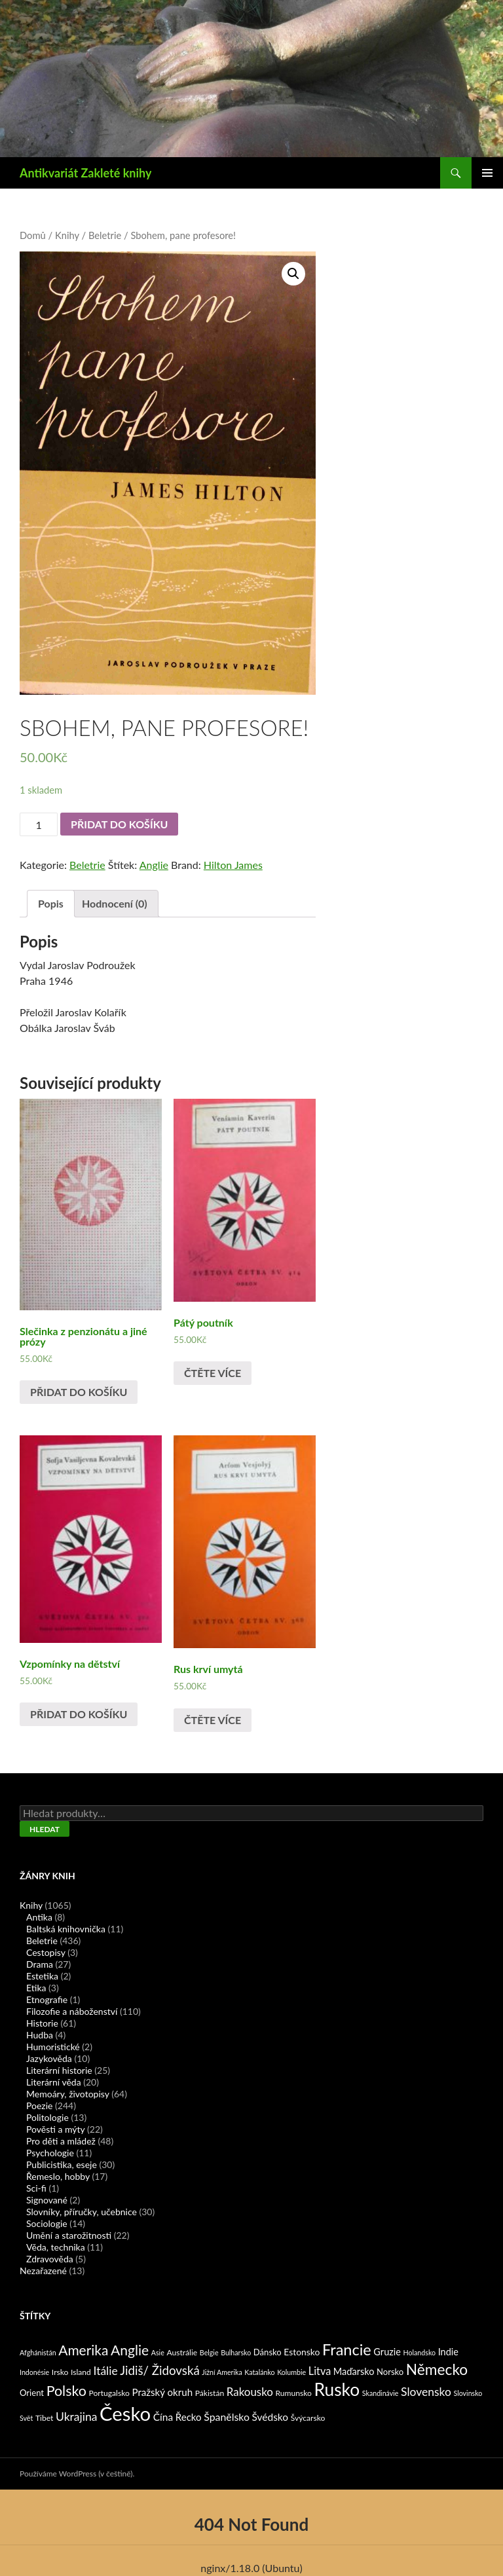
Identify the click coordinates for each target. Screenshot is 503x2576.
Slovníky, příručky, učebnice (81, 2211)
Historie (42, 2023)
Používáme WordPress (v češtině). (77, 2473)
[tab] (51, 903)
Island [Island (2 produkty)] (81, 2372)
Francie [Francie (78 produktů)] (346, 2349)
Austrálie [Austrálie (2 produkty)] (181, 2352)
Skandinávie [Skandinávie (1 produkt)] (380, 2393)
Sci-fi (36, 2188)
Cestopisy (45, 1952)
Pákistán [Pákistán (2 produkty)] (210, 2393)
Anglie (154, 864)
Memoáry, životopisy (67, 2093)
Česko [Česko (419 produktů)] (125, 2413)
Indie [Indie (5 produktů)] (448, 2351)
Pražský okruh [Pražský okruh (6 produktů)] (162, 2392)
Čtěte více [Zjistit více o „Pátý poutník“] (212, 1373)
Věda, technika (55, 2247)
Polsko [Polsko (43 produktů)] (66, 2390)
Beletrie (104, 235)
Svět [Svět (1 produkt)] (26, 2418)
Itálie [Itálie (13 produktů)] (105, 2371)
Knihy (67, 235)
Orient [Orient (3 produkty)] (32, 2392)
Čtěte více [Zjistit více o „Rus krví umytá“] (212, 1720)
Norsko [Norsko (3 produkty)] (390, 2371)
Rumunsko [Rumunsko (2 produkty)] (293, 2393)
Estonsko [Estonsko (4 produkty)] (302, 2351)
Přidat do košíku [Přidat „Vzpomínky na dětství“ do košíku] (78, 1714)
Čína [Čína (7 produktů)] (163, 2417)
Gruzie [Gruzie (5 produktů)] (387, 2351)
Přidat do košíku (119, 824)
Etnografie (46, 1999)
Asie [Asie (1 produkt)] (157, 2352)
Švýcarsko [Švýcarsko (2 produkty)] (308, 2418)
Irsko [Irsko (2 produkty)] (60, 2372)
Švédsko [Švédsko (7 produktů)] (270, 2417)
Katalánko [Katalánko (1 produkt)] (259, 2372)
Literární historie (59, 2070)
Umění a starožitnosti (68, 2235)
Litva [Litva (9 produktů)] (319, 2370)
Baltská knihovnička (65, 1928)
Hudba (39, 2034)
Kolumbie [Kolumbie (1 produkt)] (291, 2372)
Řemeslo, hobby (58, 2176)
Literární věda (53, 2082)
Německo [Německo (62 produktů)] (437, 2369)
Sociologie (46, 2223)
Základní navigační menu (487, 173)
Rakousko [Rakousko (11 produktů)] (250, 2392)
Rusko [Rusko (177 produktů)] (337, 2389)
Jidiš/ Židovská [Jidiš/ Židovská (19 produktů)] (159, 2370)
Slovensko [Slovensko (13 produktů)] (426, 2392)
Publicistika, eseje (61, 2164)
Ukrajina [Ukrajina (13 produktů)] (76, 2416)
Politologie (47, 2117)
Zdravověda (49, 2258)
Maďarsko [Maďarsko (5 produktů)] (354, 2371)
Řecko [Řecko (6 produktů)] (189, 2417)
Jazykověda (49, 2058)
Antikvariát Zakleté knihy (85, 173)
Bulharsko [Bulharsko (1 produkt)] (236, 2352)
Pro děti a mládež (61, 2140)
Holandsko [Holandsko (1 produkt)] (419, 2352)
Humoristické (53, 2046)
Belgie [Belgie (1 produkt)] (209, 2352)
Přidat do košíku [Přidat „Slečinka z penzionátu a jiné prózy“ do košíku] (78, 1392)
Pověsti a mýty (55, 2129)
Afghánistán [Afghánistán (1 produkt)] (38, 2352)
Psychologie (50, 2152)
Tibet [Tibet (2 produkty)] (44, 2418)
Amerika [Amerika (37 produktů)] (83, 2350)
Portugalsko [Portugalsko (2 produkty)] (108, 2393)
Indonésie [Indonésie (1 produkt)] (34, 2372)
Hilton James (233, 864)
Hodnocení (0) (114, 903)
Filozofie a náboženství (71, 2011)
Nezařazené (43, 2270)
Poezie (39, 2105)
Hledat (44, 1829)
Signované (46, 2199)
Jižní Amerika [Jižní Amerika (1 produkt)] (222, 2372)
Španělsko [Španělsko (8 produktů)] (227, 2416)
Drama (39, 1964)
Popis (51, 903)
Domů (33, 235)
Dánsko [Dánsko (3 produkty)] (267, 2352)
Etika (36, 1987)
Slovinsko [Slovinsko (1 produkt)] (468, 2393)
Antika (39, 1917)
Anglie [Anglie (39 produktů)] (130, 2350)
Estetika (42, 1975)
